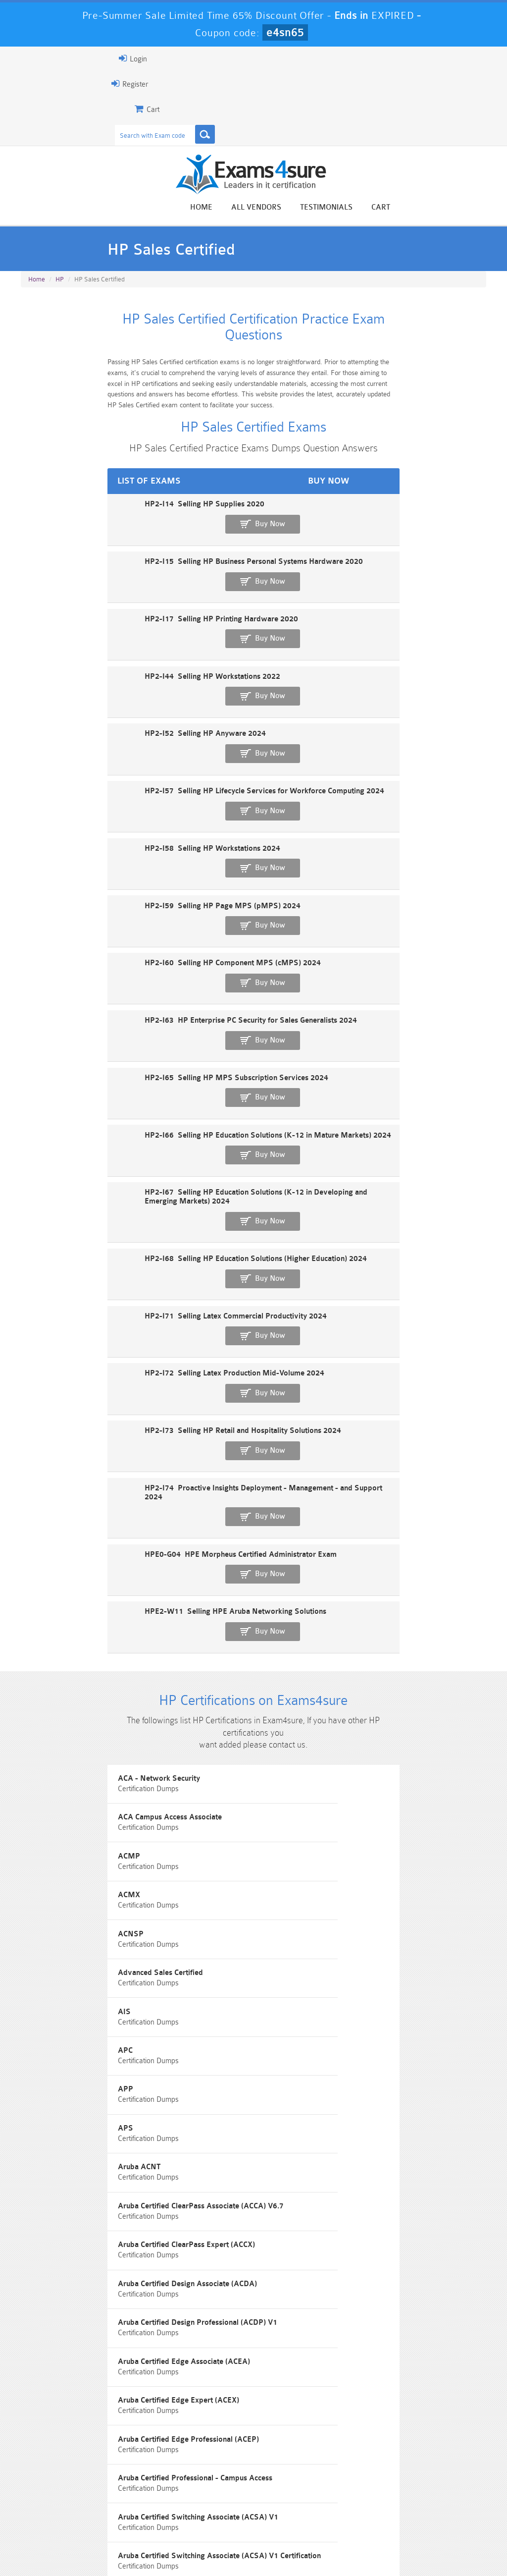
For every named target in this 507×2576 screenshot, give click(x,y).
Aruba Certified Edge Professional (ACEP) (339, 1788)
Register (32, 84)
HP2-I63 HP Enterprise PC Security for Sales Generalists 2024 (126, 820)
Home (299, 209)
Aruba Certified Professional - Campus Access (102, 1844)
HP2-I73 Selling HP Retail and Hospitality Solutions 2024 (118, 1059)
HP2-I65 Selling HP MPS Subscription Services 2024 (111, 854)
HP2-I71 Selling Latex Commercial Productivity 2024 (111, 991)
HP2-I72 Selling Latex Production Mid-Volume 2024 (110, 1025)
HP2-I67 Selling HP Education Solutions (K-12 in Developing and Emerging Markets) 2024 (175, 922)
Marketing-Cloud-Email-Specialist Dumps (450, 2489)
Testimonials (424, 209)
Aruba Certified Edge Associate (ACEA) (335, 1732)
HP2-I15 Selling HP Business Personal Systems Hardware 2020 (129, 546)
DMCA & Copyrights (305, 2548)
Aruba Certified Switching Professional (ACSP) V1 (110, 1956)
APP (33, 1564)
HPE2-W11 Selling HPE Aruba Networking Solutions (111, 1161)
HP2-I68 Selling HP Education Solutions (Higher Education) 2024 (131, 956)
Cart (478, 209)
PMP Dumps (56, 2481)
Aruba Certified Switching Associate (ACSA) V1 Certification (126, 1900)
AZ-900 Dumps (214, 2506)
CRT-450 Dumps (371, 2481)
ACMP (36, 1396)
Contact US (239, 2548)
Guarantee (116, 2548)
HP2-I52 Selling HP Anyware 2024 (80, 649)
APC (276, 1508)
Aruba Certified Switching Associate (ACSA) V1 (349, 1844)
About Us (68, 2548)
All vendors (354, 209)
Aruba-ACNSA (294, 2012)
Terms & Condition (177, 2548)
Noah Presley (265, 2368)
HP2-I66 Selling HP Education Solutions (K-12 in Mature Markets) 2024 (143, 888)
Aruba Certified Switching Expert (324, 1900)
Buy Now (450, 517)
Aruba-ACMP (48, 2012)
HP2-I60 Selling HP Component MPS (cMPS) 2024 (108, 785)
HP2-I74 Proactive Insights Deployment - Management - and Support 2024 (148, 1093)
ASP (33, 2124)
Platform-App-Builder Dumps (57, 2510)
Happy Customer (265, 2386)
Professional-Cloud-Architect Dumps (292, 2485)
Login (35, 58)
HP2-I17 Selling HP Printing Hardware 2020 (96, 580)
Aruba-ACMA (292, 1956)
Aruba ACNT (46, 1620)
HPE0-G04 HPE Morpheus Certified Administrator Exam (116, 1127)
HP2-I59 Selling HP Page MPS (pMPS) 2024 (98, 751)
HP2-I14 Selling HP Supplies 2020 (80, 512)
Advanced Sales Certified (311, 1452)
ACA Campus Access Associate (321, 1340)
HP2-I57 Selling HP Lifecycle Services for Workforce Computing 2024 (139, 683)
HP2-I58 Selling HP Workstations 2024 (87, 717)
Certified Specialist (300, 2124)
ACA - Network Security (66, 1340)
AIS (31, 1508)
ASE (276, 2068)
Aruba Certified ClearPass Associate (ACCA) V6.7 (352, 1620)
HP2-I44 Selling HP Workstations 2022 (87, 614)
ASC (32, 2068)
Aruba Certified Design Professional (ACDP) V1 (105, 1732)
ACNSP (38, 1452)
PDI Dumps (135, 2506)
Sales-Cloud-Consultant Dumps (214, 2485)
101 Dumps (135, 2481)
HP (59, 289)
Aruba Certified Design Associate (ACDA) (338, 1676)
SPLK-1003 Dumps (293, 2506)
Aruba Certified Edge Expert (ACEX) (86, 1788)
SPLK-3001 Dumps (372, 2506)
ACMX (280, 1396)
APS (276, 1564)
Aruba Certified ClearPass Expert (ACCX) (93, 1676)
